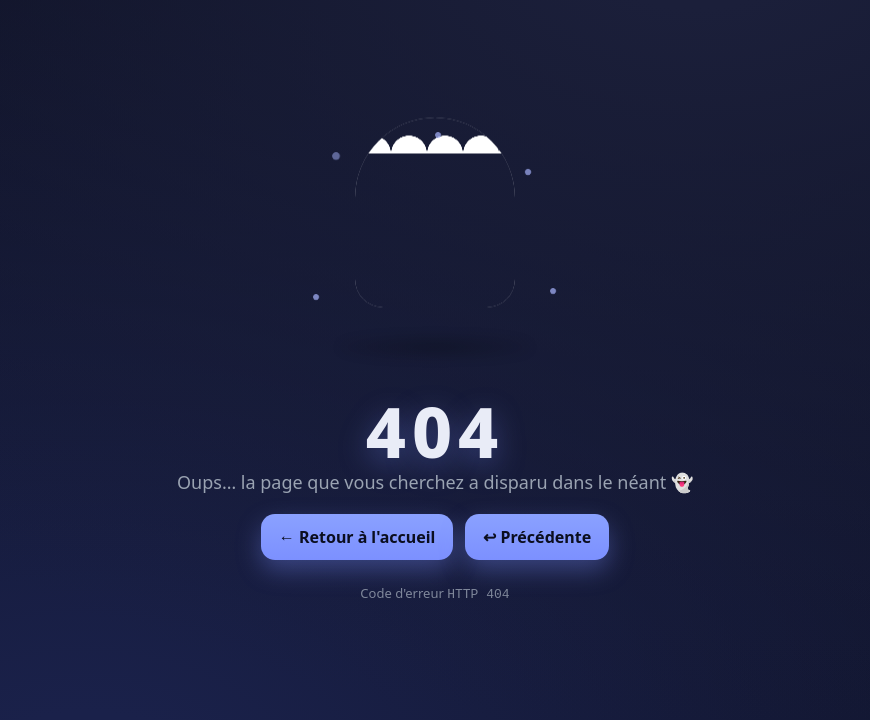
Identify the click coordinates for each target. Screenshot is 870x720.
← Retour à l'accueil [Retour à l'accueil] (357, 537)
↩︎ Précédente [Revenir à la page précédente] (537, 537)
